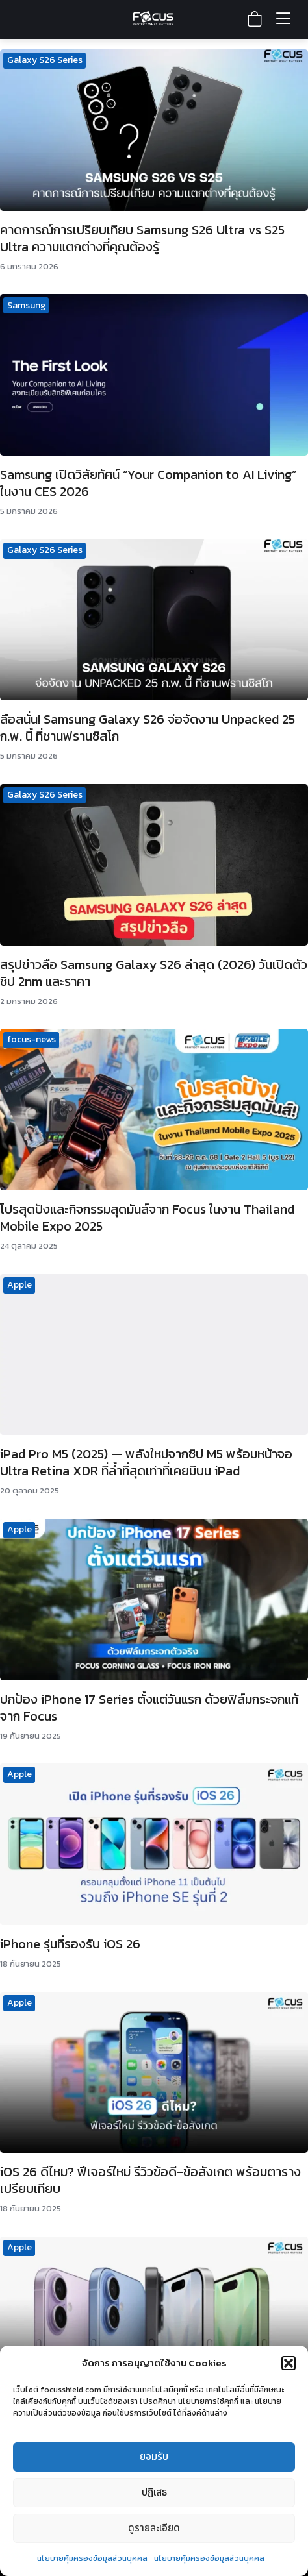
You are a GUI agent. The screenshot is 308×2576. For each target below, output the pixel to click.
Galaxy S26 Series (45, 60)
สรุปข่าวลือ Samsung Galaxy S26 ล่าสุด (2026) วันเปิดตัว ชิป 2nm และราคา (153, 973)
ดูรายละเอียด (154, 2528)
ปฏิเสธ (154, 2492)
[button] (288, 2363)
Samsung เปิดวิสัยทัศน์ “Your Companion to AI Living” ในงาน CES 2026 (148, 483)
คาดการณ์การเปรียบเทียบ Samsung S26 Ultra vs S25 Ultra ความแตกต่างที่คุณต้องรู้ (142, 238)
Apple (19, 1285)
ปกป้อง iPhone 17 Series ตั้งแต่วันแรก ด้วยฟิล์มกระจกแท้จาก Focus (149, 1707)
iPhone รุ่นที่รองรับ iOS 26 (70, 1944)
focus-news (31, 1039)
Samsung (26, 305)
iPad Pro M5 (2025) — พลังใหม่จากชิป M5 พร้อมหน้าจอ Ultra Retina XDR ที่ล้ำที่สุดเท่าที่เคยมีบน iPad (146, 1462)
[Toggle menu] (283, 19)
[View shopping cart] (255, 19)
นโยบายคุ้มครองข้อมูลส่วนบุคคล (92, 2558)
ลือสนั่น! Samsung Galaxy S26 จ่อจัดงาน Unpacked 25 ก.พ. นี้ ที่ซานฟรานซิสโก (147, 727)
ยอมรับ (154, 2456)
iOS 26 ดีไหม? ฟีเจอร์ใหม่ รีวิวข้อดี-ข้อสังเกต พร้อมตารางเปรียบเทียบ (150, 2180)
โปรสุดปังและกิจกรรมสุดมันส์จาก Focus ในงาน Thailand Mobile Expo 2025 (147, 1217)
